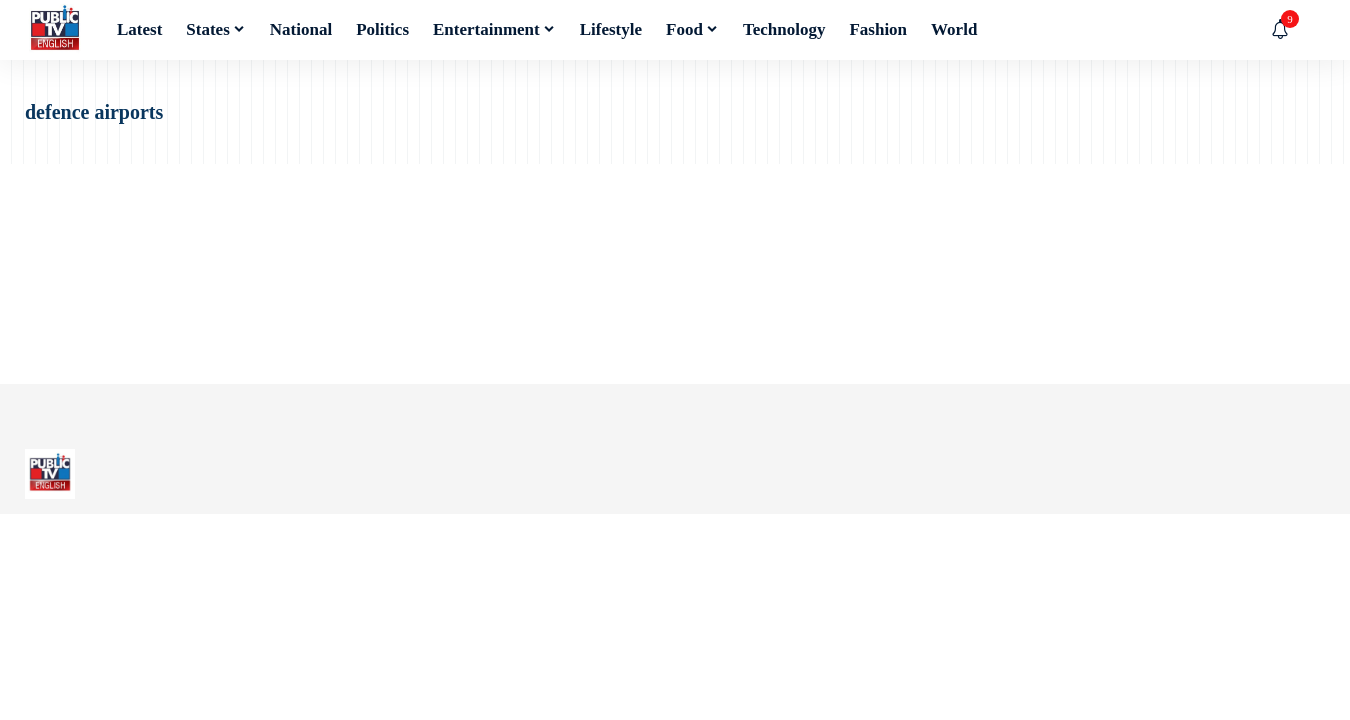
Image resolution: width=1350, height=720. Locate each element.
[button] (1310, 30)
